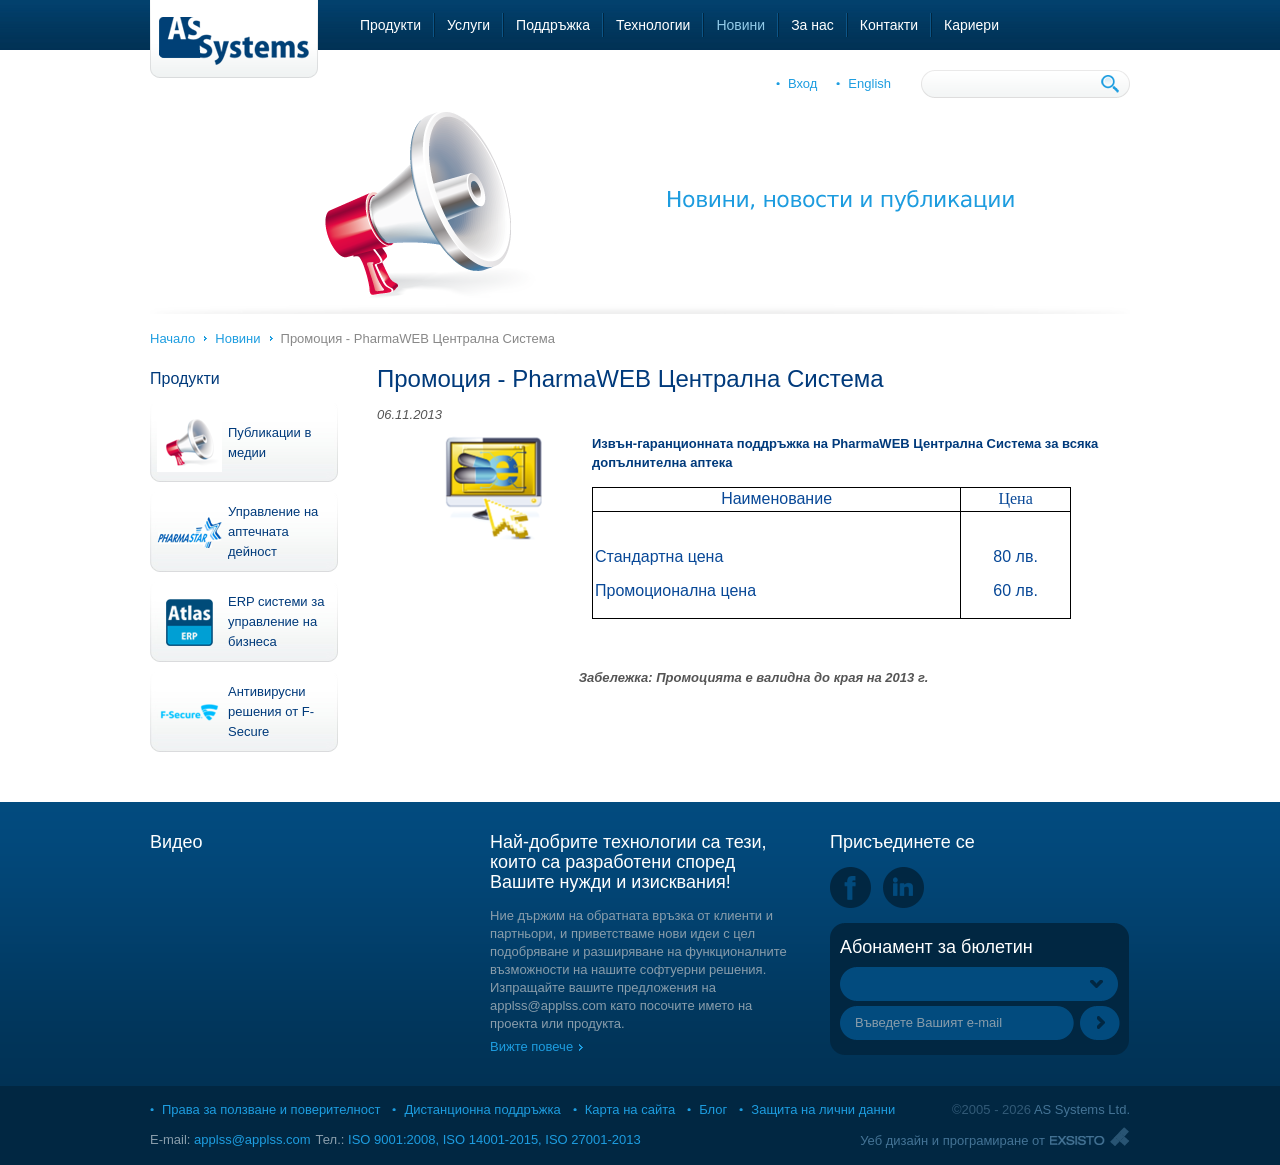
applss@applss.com (252, 1139)
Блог (713, 1109)
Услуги (468, 25)
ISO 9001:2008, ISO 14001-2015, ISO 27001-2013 (494, 1139)
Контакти (889, 25)
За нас (812, 25)
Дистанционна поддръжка (482, 1109)
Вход (802, 83)
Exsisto (1090, 1136)
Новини (740, 25)
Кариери (971, 25)
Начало (172, 338)
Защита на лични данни (823, 1109)
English (869, 83)
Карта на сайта (630, 1109)
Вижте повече (531, 1046)
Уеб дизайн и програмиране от (952, 1140)
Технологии (653, 25)
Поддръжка (553, 25)
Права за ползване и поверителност (271, 1109)
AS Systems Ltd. (1082, 1109)
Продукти (390, 25)
